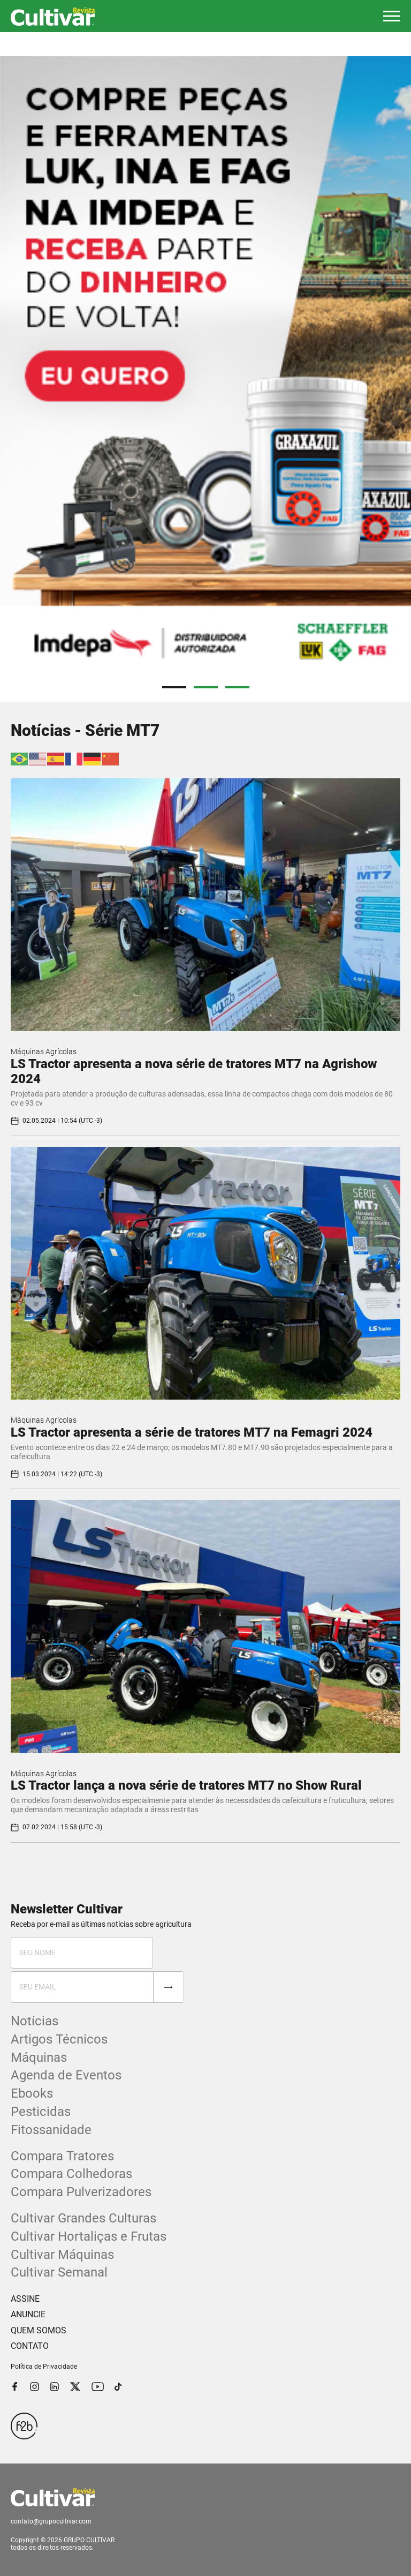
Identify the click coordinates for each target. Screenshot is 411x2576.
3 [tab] (237, 687)
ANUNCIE (28, 2314)
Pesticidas (41, 2111)
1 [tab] (174, 687)
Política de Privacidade (44, 2366)
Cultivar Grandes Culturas (83, 2218)
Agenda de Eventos (66, 2075)
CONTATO (30, 2346)
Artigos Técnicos (59, 2039)
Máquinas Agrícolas (44, 1051)
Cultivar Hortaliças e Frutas (88, 2236)
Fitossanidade (51, 2129)
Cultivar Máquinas (62, 2254)
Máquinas (39, 2057)
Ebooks (32, 2093)
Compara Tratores (62, 2156)
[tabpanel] (205, 367)
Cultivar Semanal (59, 2272)
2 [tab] (206, 687)
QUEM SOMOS (38, 2330)
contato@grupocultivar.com (51, 2521)
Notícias (34, 2021)
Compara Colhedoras (71, 2173)
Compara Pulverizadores (81, 2191)
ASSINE (25, 2299)
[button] (391, 16)
